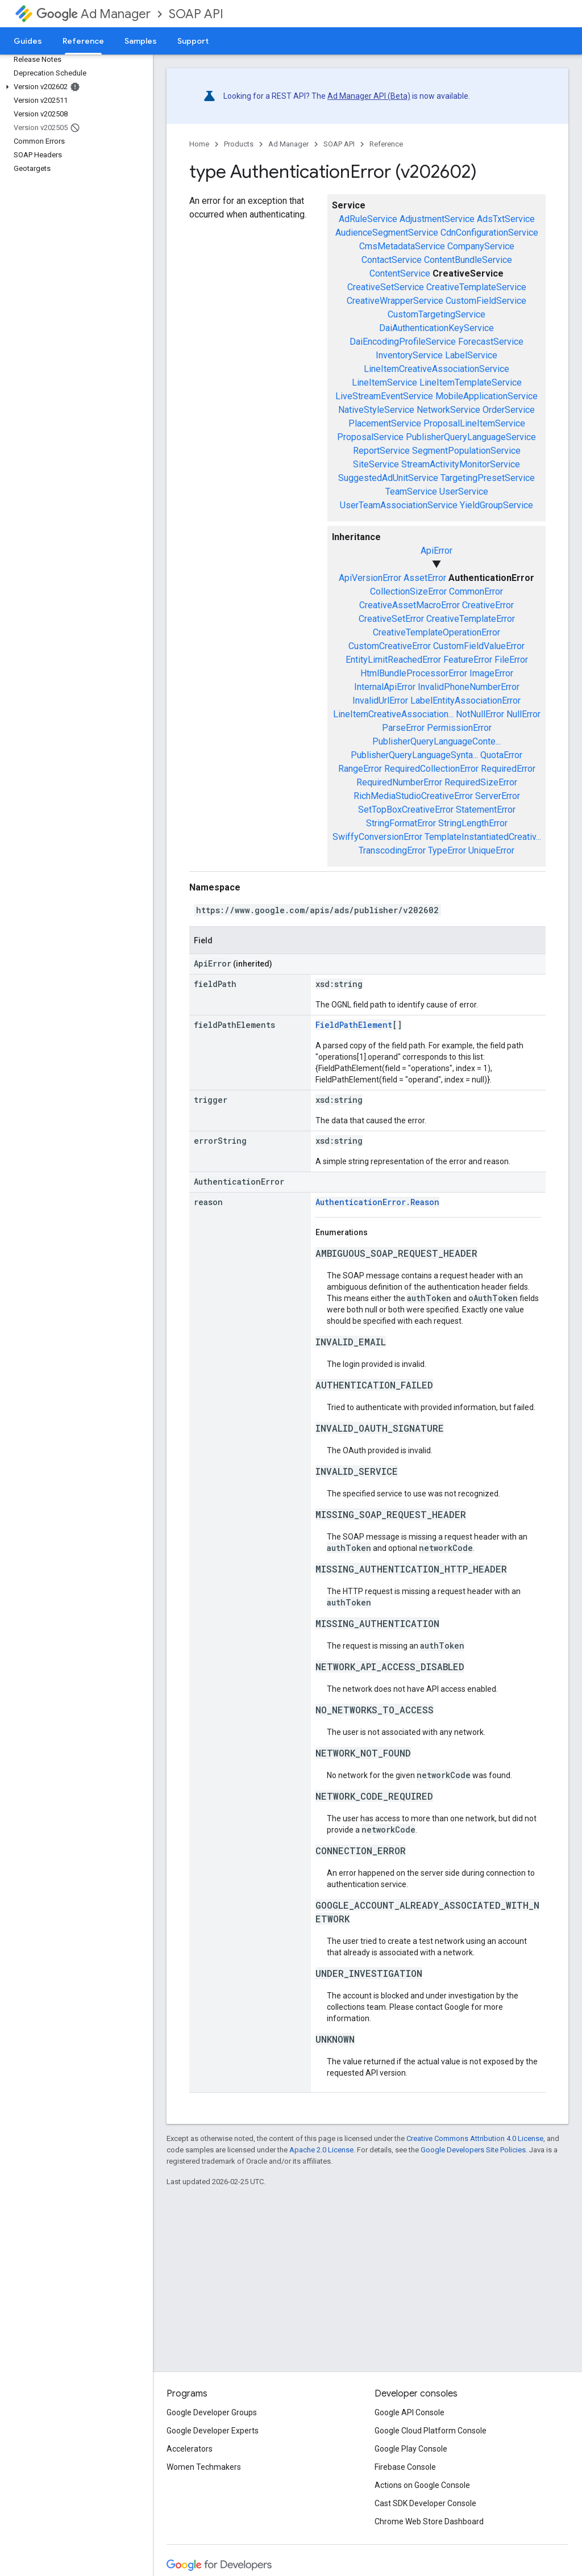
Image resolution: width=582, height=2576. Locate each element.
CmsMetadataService (402, 246)
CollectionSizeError (408, 591)
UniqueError (491, 850)
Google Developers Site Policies (473, 2150)
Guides (28, 41)
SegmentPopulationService (466, 450)
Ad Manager (93, 14)
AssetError (425, 577)
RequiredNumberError (399, 782)
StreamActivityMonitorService (460, 464)
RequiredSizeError (480, 782)
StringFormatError (401, 823)
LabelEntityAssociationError (465, 700)
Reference (386, 144)
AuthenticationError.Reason (377, 1202)
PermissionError (459, 727)
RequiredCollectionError (431, 768)
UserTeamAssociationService (399, 505)
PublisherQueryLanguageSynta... (414, 755)
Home (199, 144)
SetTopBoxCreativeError (406, 809)
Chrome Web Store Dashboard (429, 2521)
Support (193, 41)
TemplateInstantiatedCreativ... (483, 836)
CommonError (476, 591)
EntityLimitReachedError (393, 659)
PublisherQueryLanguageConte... (436, 741)
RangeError (360, 768)
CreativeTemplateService (476, 287)
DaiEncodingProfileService (403, 341)
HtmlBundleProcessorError (413, 673)
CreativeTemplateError (470, 618)
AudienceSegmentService (386, 232)
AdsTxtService (506, 219)
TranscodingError (392, 850)
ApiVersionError (370, 577)
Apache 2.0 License (321, 2150)
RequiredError (508, 768)
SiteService (376, 464)
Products (238, 144)
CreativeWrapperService (395, 300)
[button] (74, 87)
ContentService (399, 273)
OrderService (509, 409)
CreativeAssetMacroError (409, 605)
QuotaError (501, 755)
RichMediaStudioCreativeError (413, 796)
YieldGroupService (496, 505)
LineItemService (384, 382)
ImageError (491, 673)
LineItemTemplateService (470, 382)
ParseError (403, 727)
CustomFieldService (486, 300)
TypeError (447, 850)
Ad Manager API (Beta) (368, 96)
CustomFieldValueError (479, 646)
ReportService (381, 450)
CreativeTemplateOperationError (436, 632)
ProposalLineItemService (474, 423)
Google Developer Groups (212, 2412)
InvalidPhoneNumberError (468, 686)
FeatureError (467, 659)
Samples (140, 41)
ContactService (391, 259)
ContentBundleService (468, 259)
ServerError (497, 796)
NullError (523, 714)
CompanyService (480, 246)
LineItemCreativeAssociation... (393, 714)
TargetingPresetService (487, 477)
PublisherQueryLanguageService (471, 437)
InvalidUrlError (380, 700)
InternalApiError (384, 686)
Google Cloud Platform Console (431, 2430)
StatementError (486, 809)
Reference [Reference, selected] (83, 41)
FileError (511, 659)
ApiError (436, 550)
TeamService (411, 491)
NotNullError (480, 714)
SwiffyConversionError (377, 836)
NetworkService (448, 409)
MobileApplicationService (486, 396)
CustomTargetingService (436, 314)
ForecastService (490, 341)
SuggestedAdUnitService (388, 477)
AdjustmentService (437, 219)
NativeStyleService (376, 409)
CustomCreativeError (389, 646)
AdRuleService (368, 219)
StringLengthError (473, 823)
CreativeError (488, 605)
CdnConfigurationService (489, 232)
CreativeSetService (385, 287)
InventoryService (409, 355)
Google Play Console (411, 2448)
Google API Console (409, 2412)
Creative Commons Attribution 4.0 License (474, 2138)
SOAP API (196, 14)
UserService (463, 491)
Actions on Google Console (422, 2485)
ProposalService (370, 437)
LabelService (471, 355)
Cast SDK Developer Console (425, 2503)
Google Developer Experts (213, 2430)
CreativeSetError (391, 618)
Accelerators (190, 2448)
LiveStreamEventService (384, 396)
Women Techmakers (204, 2467)
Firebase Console (405, 2467)
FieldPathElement (353, 1024)
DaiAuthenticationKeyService (436, 328)
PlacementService (384, 423)
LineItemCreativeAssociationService (436, 368)
